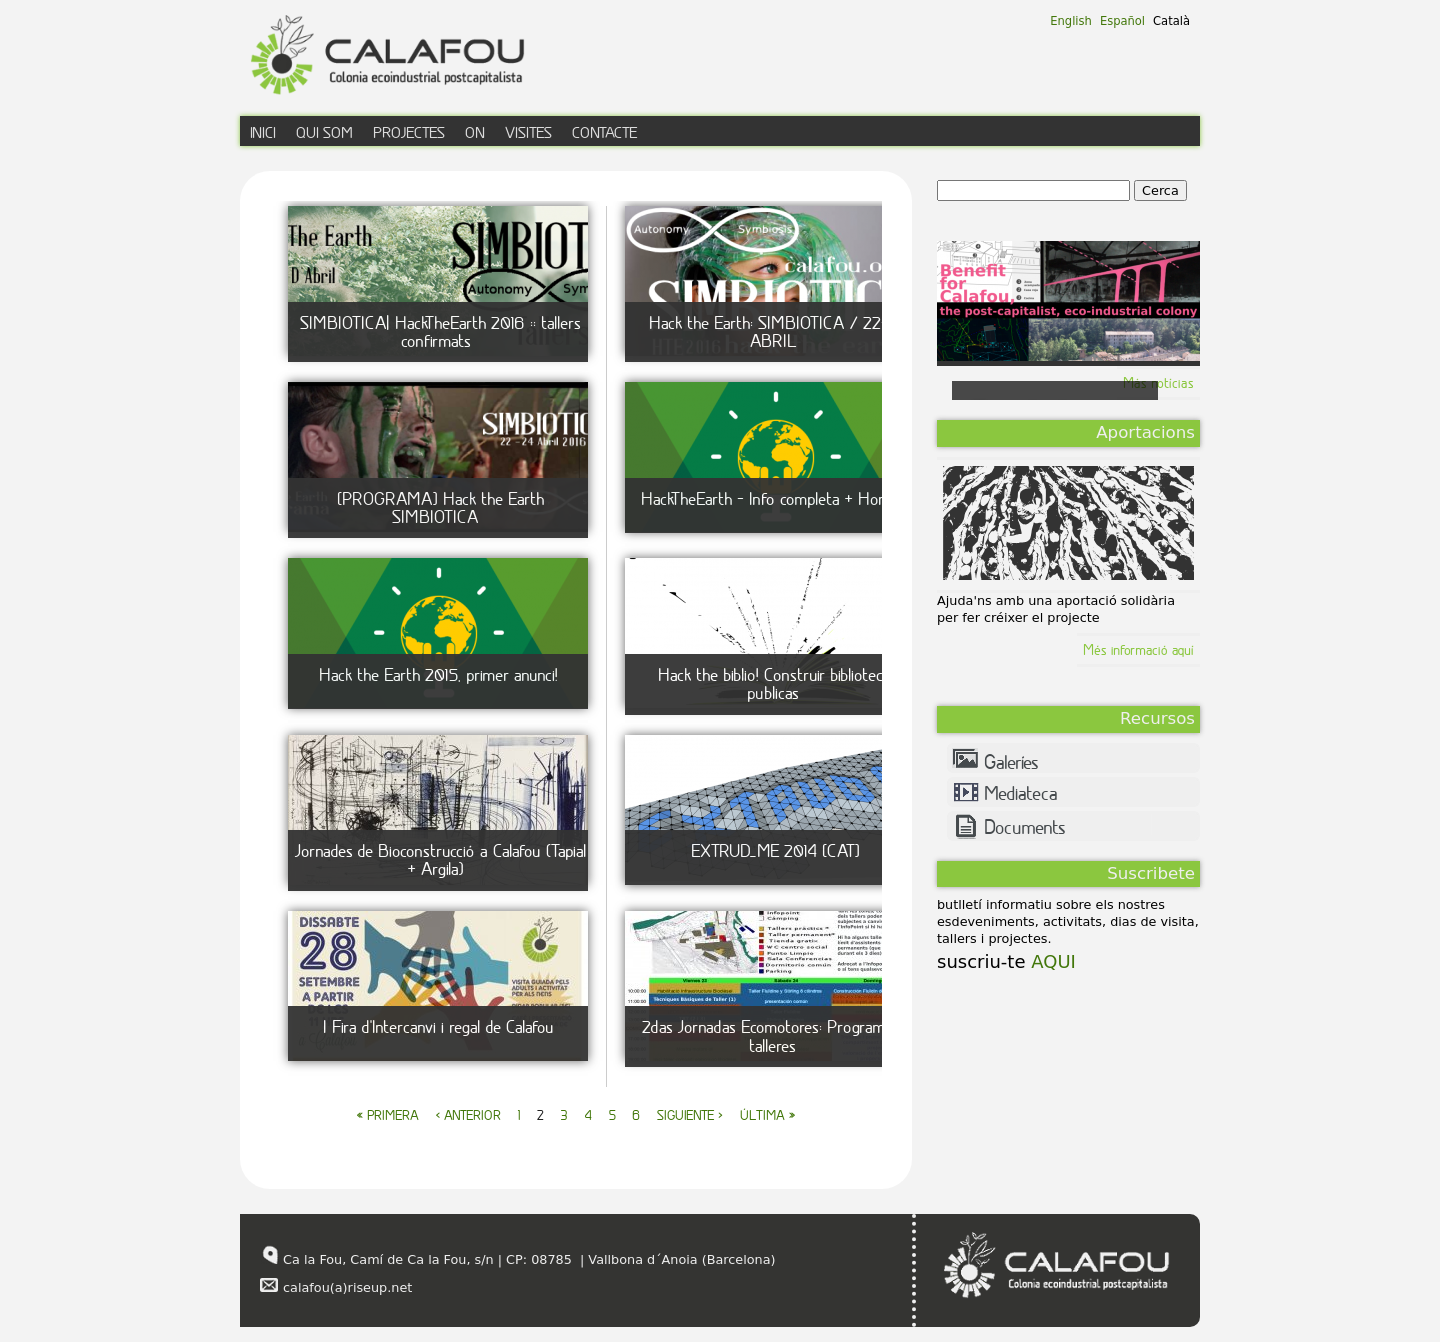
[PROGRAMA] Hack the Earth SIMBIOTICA (440, 507)
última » (767, 1115)
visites (528, 132)
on (475, 132)
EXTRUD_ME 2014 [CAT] (775, 850)
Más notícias (1158, 382)
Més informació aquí (1138, 649)
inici (263, 132)
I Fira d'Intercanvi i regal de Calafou (438, 1026)
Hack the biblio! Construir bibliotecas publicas (777, 683)
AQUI (1051, 961)
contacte (604, 132)
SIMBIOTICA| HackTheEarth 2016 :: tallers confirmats (440, 331)
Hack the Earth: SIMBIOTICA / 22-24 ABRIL (777, 331)
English (1071, 21)
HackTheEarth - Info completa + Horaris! (775, 498)
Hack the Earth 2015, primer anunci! (438, 674)
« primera (388, 1115)
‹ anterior (468, 1115)
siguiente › (690, 1115)
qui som (324, 132)
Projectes (409, 132)
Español (1122, 21)
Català (1171, 21)
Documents (1025, 827)
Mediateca (1021, 793)
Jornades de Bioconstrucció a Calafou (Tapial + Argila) (441, 859)
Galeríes (1011, 762)
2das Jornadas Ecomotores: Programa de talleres (777, 1035)
